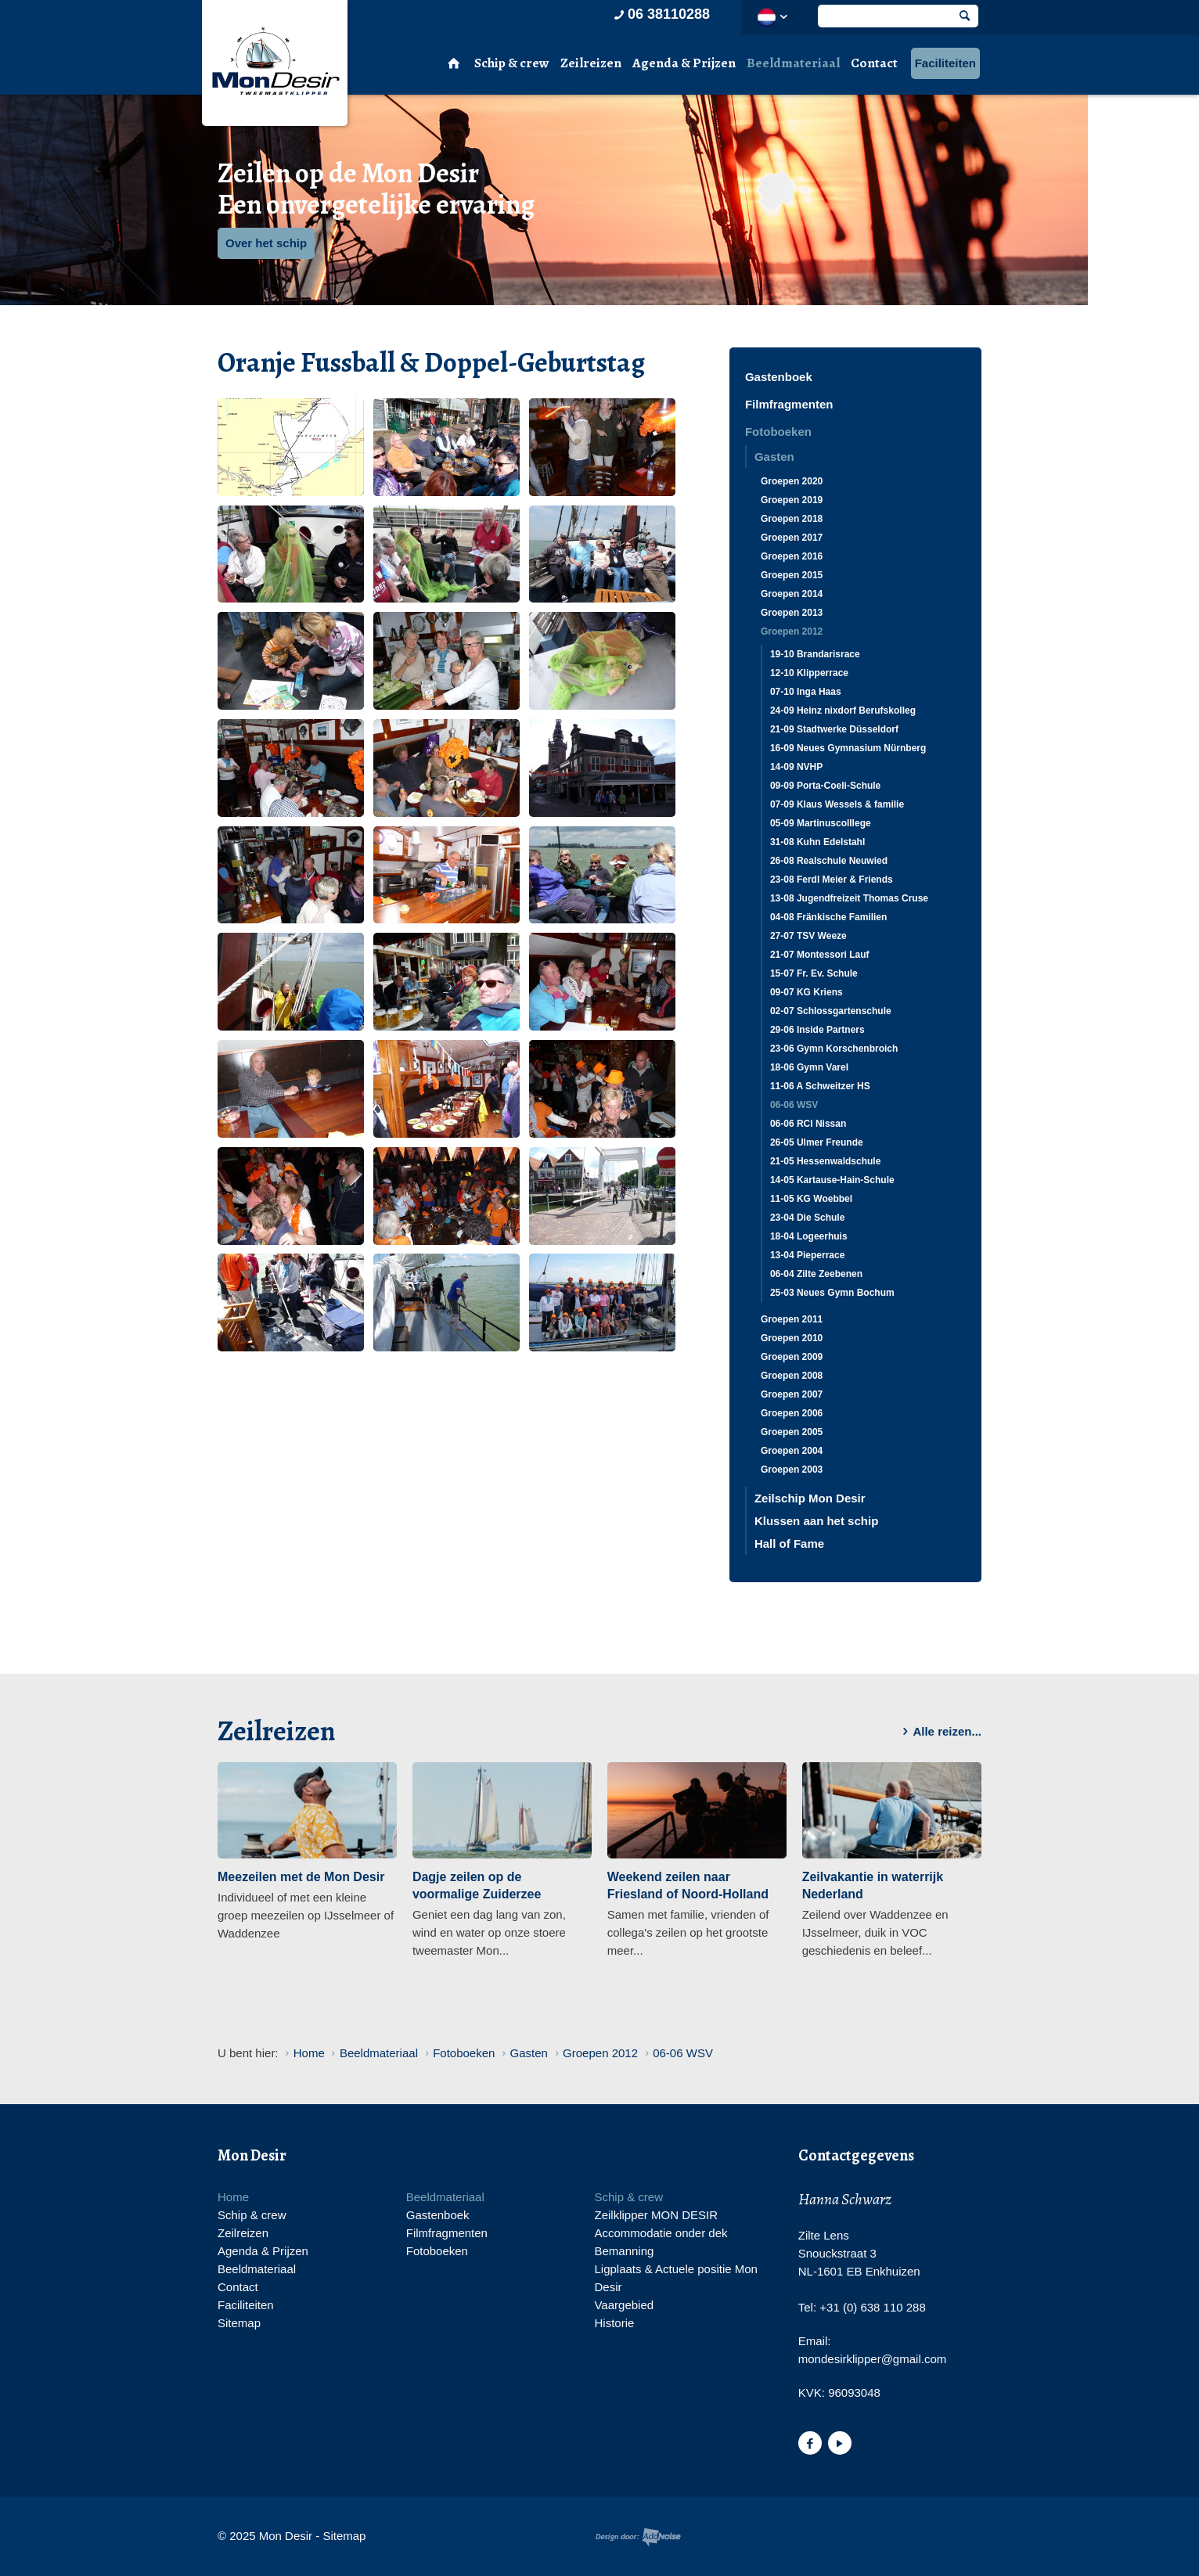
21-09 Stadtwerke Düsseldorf (834, 729)
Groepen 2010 (792, 1338)
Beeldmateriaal (793, 63)
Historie (614, 2323)
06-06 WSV (794, 1104)
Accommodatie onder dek (660, 2233)
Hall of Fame (789, 1543)
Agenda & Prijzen (684, 63)
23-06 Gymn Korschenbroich (834, 1048)
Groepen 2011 (792, 1319)
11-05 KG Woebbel (811, 1198)
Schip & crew (511, 63)
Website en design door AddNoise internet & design (638, 2537)
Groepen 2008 (792, 1375)
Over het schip (266, 243)
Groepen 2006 (792, 1413)
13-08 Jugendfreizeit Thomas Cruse (849, 898)
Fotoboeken (778, 431)
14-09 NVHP (796, 766)
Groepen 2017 (792, 537)
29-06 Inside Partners (817, 1029)
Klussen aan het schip (816, 1520)
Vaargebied (624, 2305)
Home (233, 2197)
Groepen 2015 (792, 575)
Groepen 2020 (792, 481)
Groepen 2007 (792, 1394)
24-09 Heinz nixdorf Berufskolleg (843, 710)
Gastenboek (778, 376)
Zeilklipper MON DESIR (656, 2215)
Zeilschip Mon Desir (810, 1498)
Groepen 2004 (792, 1450)
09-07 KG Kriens (806, 992)
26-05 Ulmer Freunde (816, 1142)
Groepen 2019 (792, 500)
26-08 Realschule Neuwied (829, 860)
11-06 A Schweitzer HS (820, 1086)
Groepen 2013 (792, 612)
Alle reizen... (939, 1731)
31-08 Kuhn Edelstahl (817, 841)
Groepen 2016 (792, 556)
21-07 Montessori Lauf (820, 954)
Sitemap (239, 2323)
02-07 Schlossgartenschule (830, 1011)
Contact (874, 63)
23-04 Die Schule (807, 1217)
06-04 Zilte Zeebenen (816, 1273)
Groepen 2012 (792, 631)
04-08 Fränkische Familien (828, 917)
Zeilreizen (590, 63)
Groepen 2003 (792, 1469)
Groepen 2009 (792, 1356)
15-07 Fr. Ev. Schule (814, 973)
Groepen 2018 (792, 518)
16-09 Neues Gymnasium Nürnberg (848, 748)
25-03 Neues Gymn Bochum (832, 1292)
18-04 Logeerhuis (809, 1236)
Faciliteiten (945, 63)
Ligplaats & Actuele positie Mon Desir (675, 2278)
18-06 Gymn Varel (809, 1067)
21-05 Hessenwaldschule (825, 1161)
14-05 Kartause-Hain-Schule (832, 1180)
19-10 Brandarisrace (815, 654)
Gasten (774, 456)
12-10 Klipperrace (809, 672)
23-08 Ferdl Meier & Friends (831, 879)
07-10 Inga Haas (805, 691)
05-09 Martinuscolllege (820, 823)
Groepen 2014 (792, 593)
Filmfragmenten (789, 404)
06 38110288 (660, 14)
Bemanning (624, 2251)
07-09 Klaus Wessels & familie (837, 804)
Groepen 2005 (792, 1432)
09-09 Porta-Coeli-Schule (825, 785)
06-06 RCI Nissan (808, 1123)
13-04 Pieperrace (807, 1255)
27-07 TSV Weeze (808, 935)
